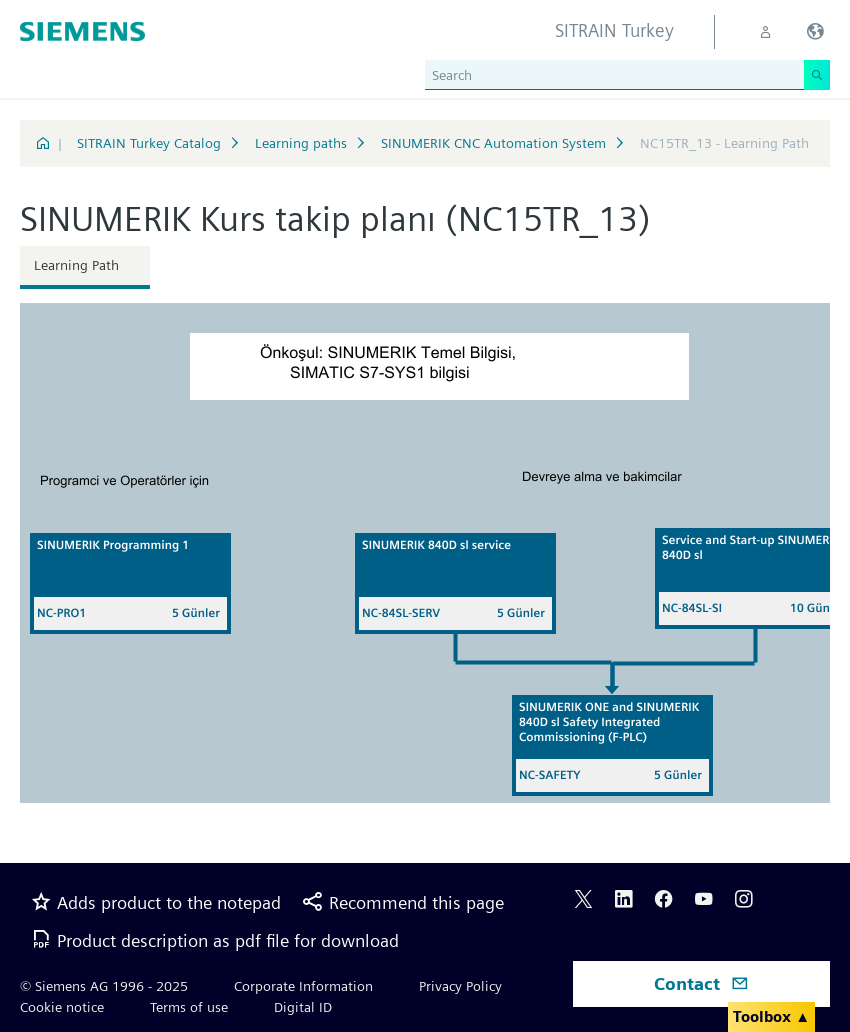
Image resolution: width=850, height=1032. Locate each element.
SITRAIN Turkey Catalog (149, 143)
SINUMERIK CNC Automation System (493, 143)
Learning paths (301, 143)
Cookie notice (62, 1007)
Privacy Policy (460, 986)
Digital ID (303, 1007)
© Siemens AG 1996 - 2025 (104, 986)
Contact (701, 983)
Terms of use (189, 1007)
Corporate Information (303, 986)
